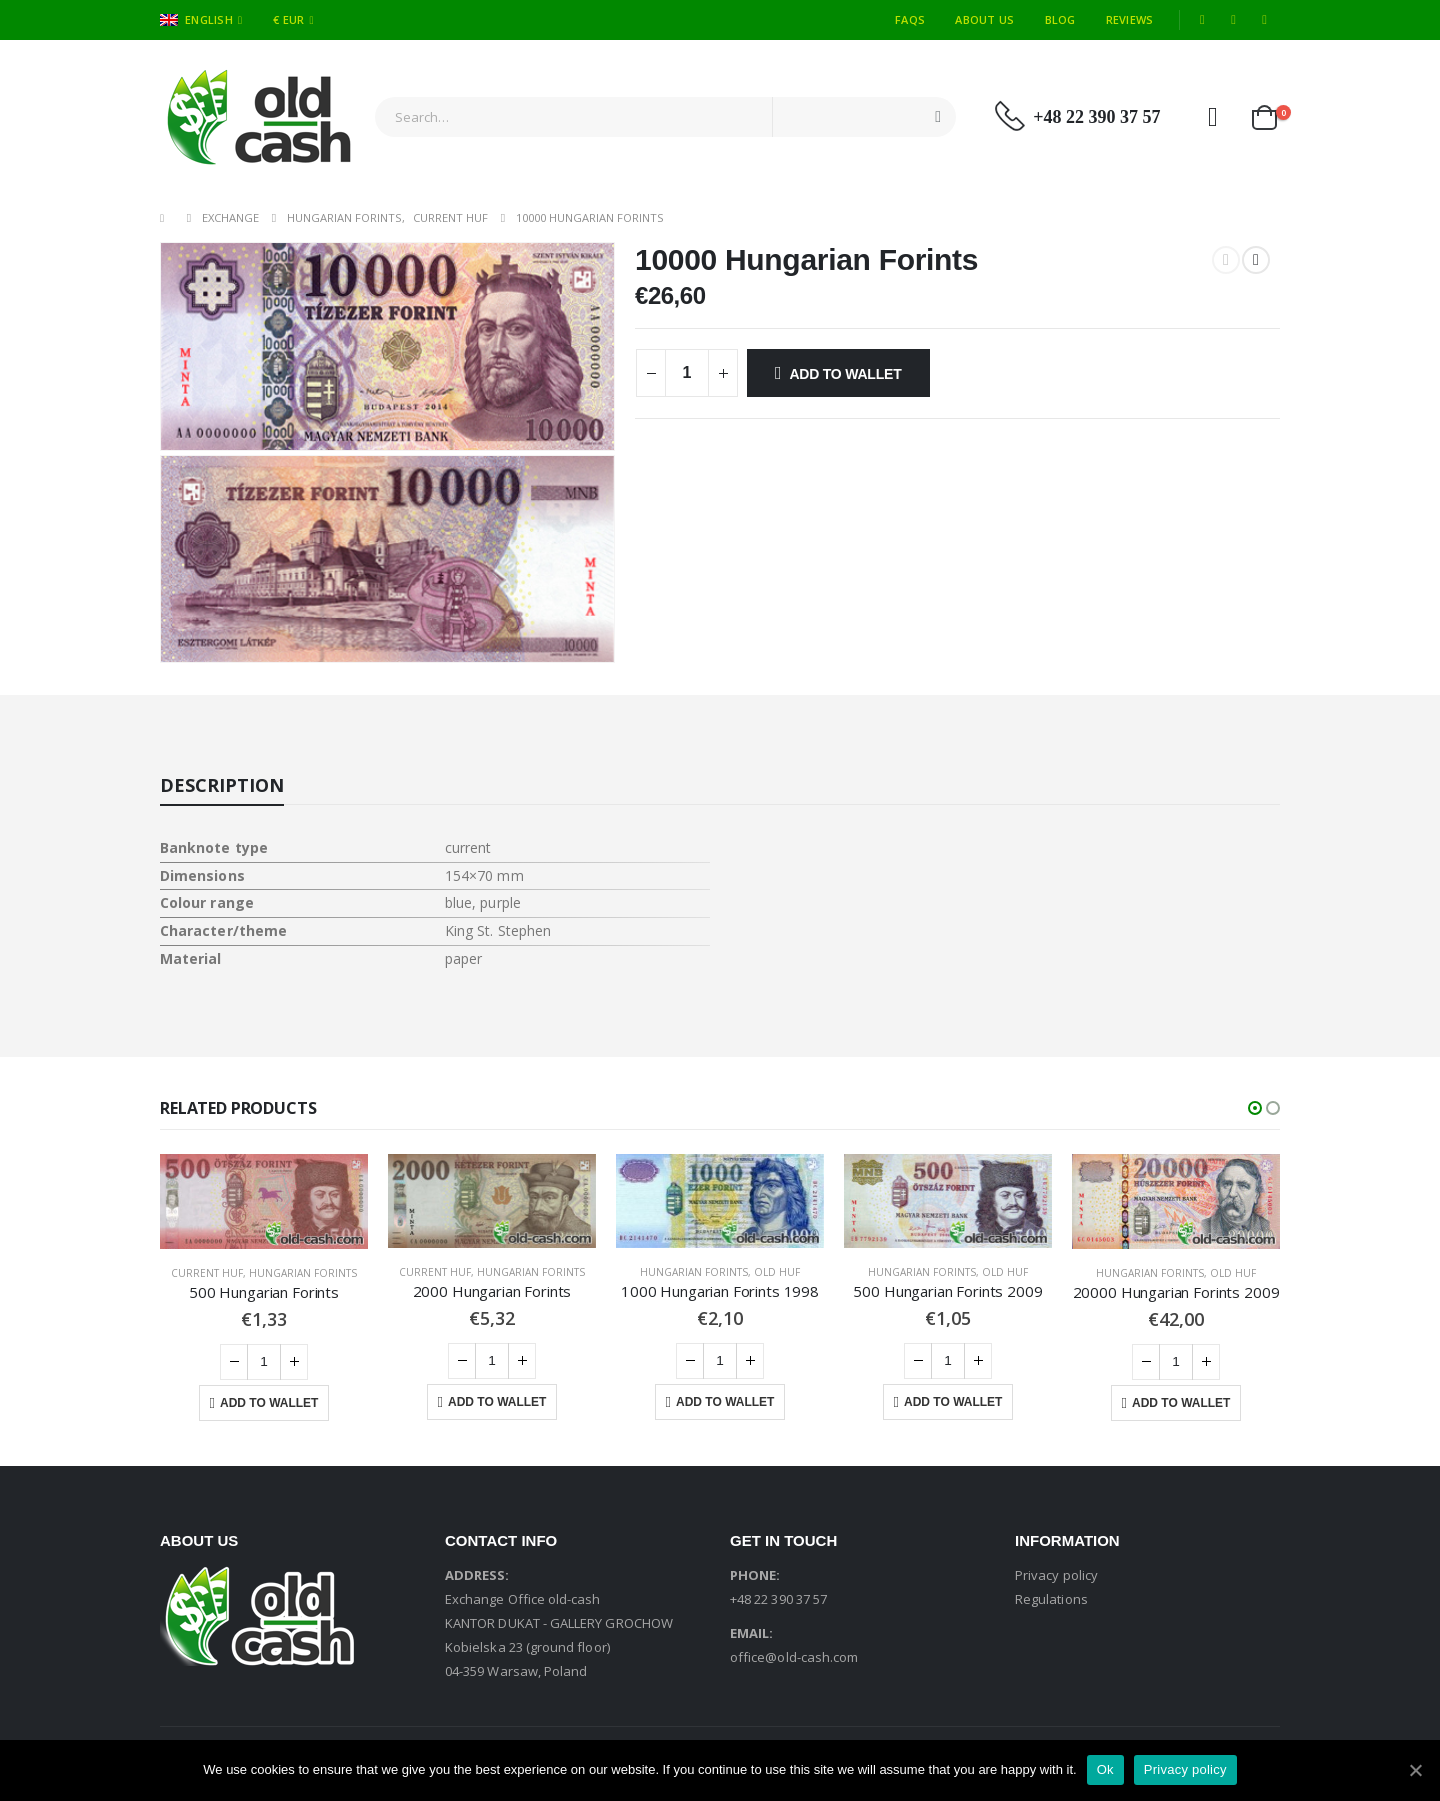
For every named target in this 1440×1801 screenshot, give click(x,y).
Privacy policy (1056, 1575)
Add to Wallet (845, 374)
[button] (1255, 1108)
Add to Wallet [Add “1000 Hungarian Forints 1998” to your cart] (725, 1402)
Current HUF (207, 1273)
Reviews (1130, 19)
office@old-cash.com (794, 1657)
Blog (1060, 19)
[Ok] (1415, 1770)
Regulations (1051, 1599)
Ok (1105, 1769)
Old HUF (777, 1272)
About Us (984, 19)
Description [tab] (222, 785)
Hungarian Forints (303, 1273)
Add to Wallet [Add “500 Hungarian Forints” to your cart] (269, 1403)
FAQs (910, 19)
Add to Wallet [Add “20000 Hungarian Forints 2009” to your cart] (1181, 1403)
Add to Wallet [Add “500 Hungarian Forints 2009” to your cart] (953, 1402)
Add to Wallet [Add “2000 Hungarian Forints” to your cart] (497, 1402)
